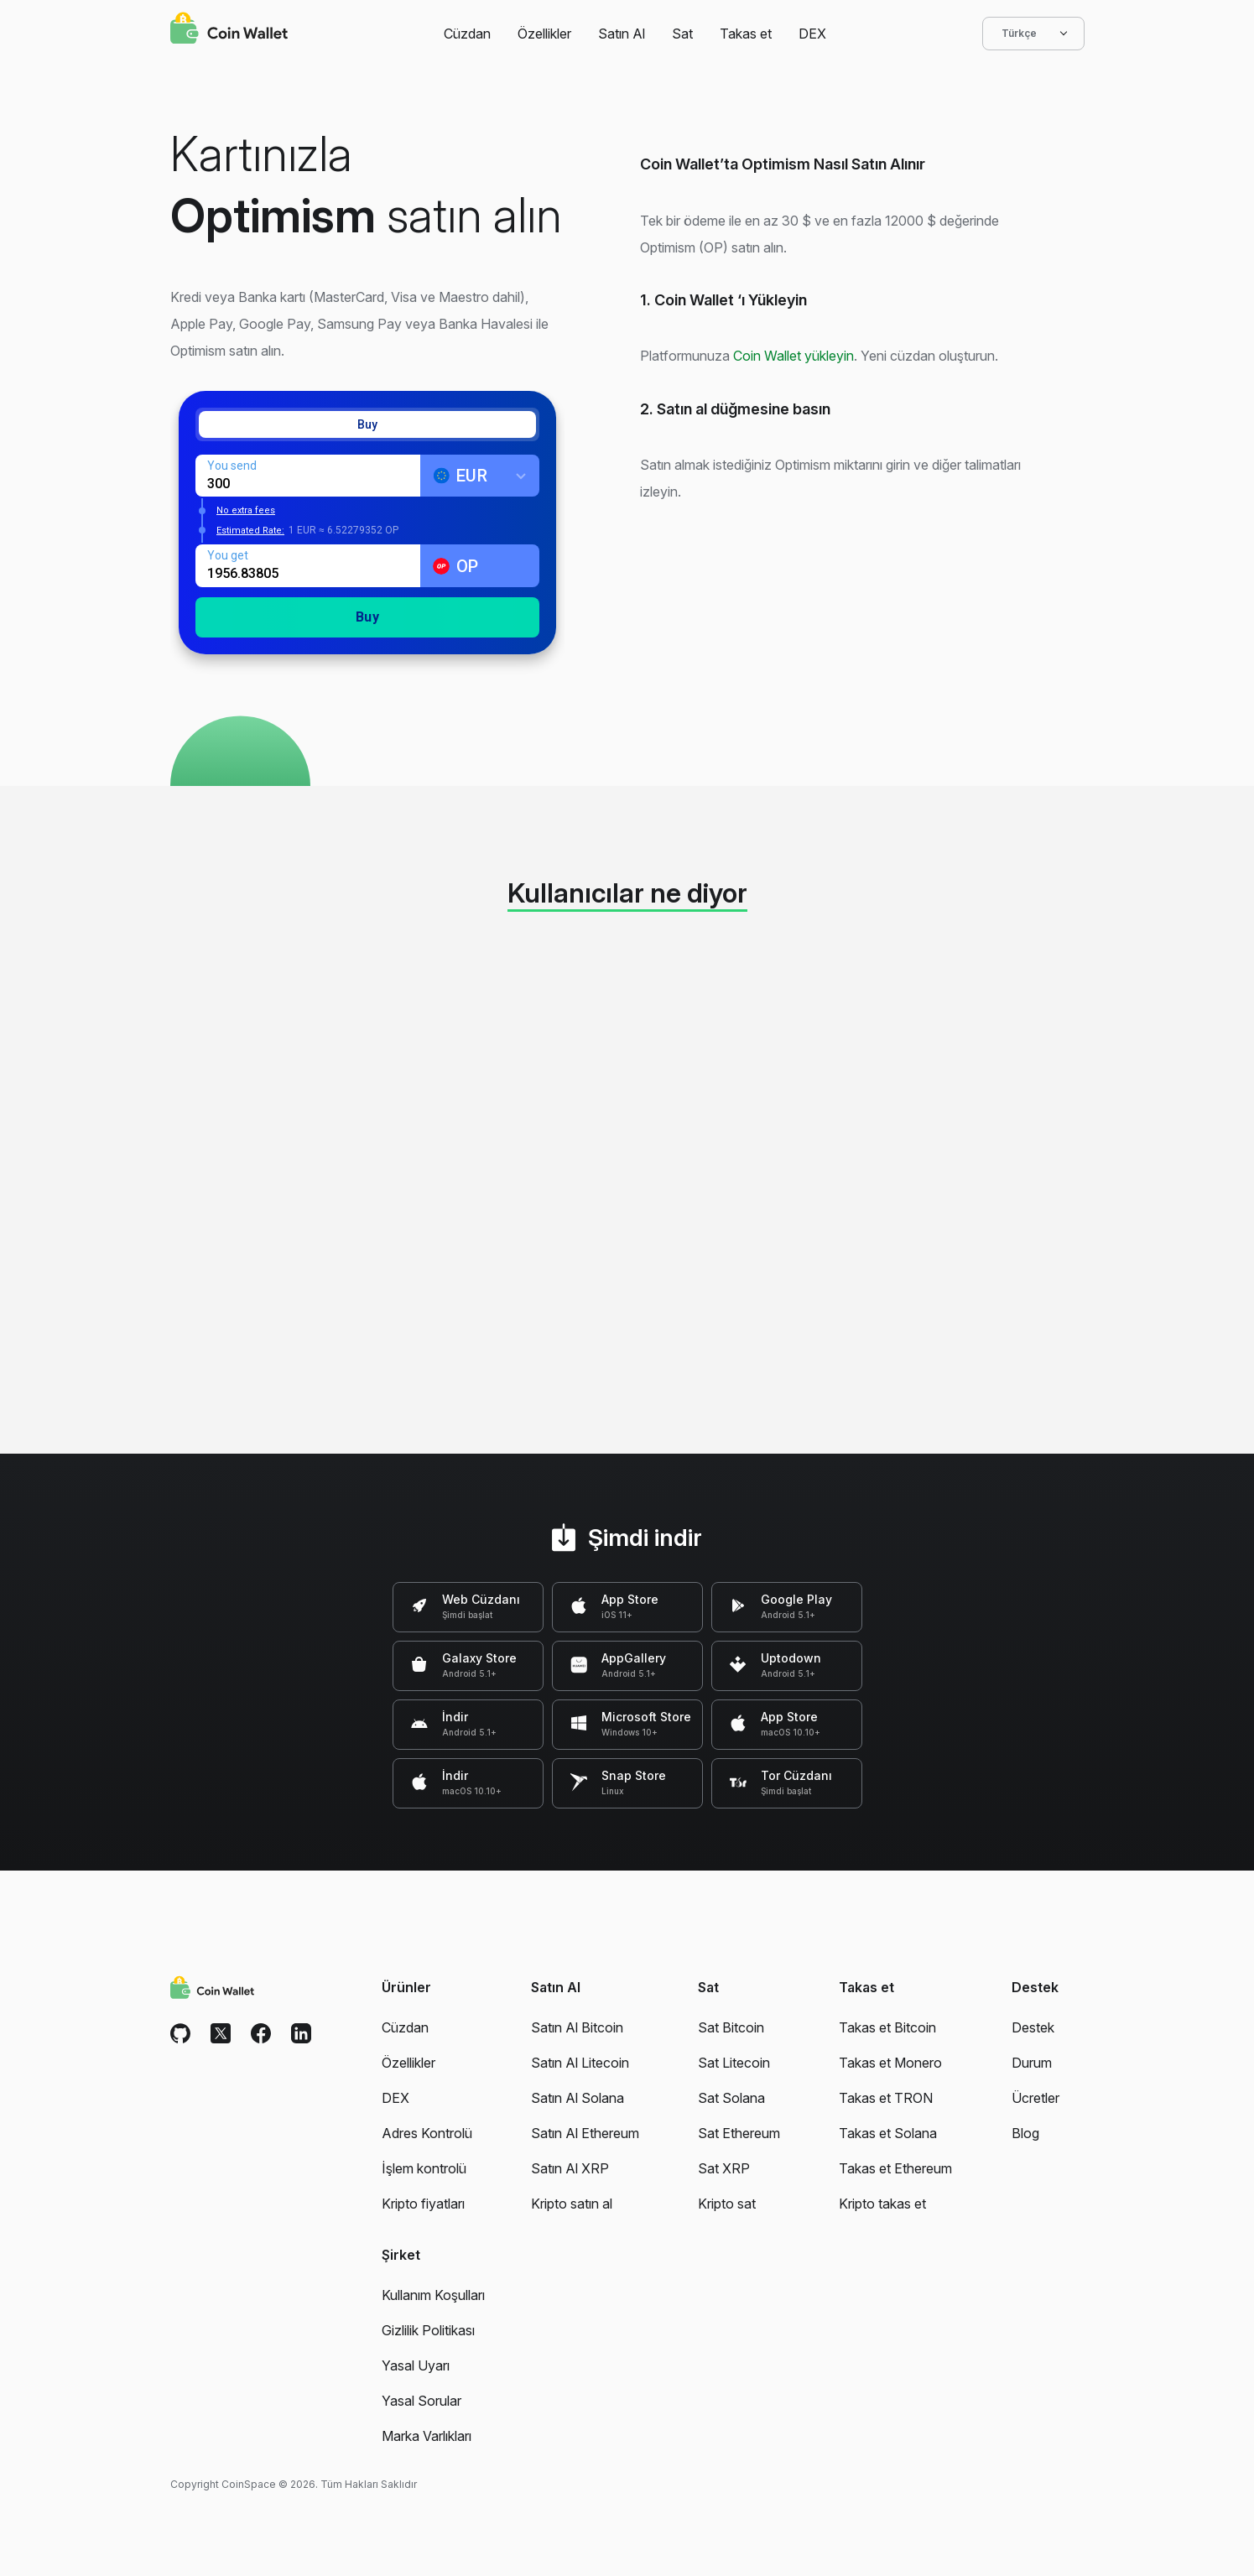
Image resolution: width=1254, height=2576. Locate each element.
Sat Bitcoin (731, 2027)
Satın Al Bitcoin (577, 2027)
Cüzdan (467, 33)
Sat (682, 33)
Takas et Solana (888, 2133)
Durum (1032, 2062)
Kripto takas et (882, 2203)
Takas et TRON (886, 2097)
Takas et (746, 33)
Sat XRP (724, 2168)
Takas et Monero (890, 2062)
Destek (1033, 2027)
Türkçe (1033, 33)
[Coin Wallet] (229, 30)
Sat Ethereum (739, 2133)
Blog (1025, 2133)
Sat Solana (731, 2097)
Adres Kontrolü (427, 2133)
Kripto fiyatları (423, 2203)
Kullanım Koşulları (433, 2295)
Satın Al (621, 33)
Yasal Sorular (421, 2400)
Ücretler (1035, 2097)
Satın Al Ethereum (585, 2133)
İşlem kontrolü (424, 2168)
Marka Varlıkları (426, 2436)
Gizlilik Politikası (428, 2330)
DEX (812, 33)
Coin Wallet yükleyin (793, 355)
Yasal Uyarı (416, 2365)
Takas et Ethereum (895, 2168)
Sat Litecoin (734, 2062)
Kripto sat (727, 2203)
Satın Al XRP (570, 2168)
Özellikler (544, 33)
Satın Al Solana (577, 2097)
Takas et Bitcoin (887, 2027)
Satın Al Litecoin (580, 2062)
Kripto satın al (571, 2203)
